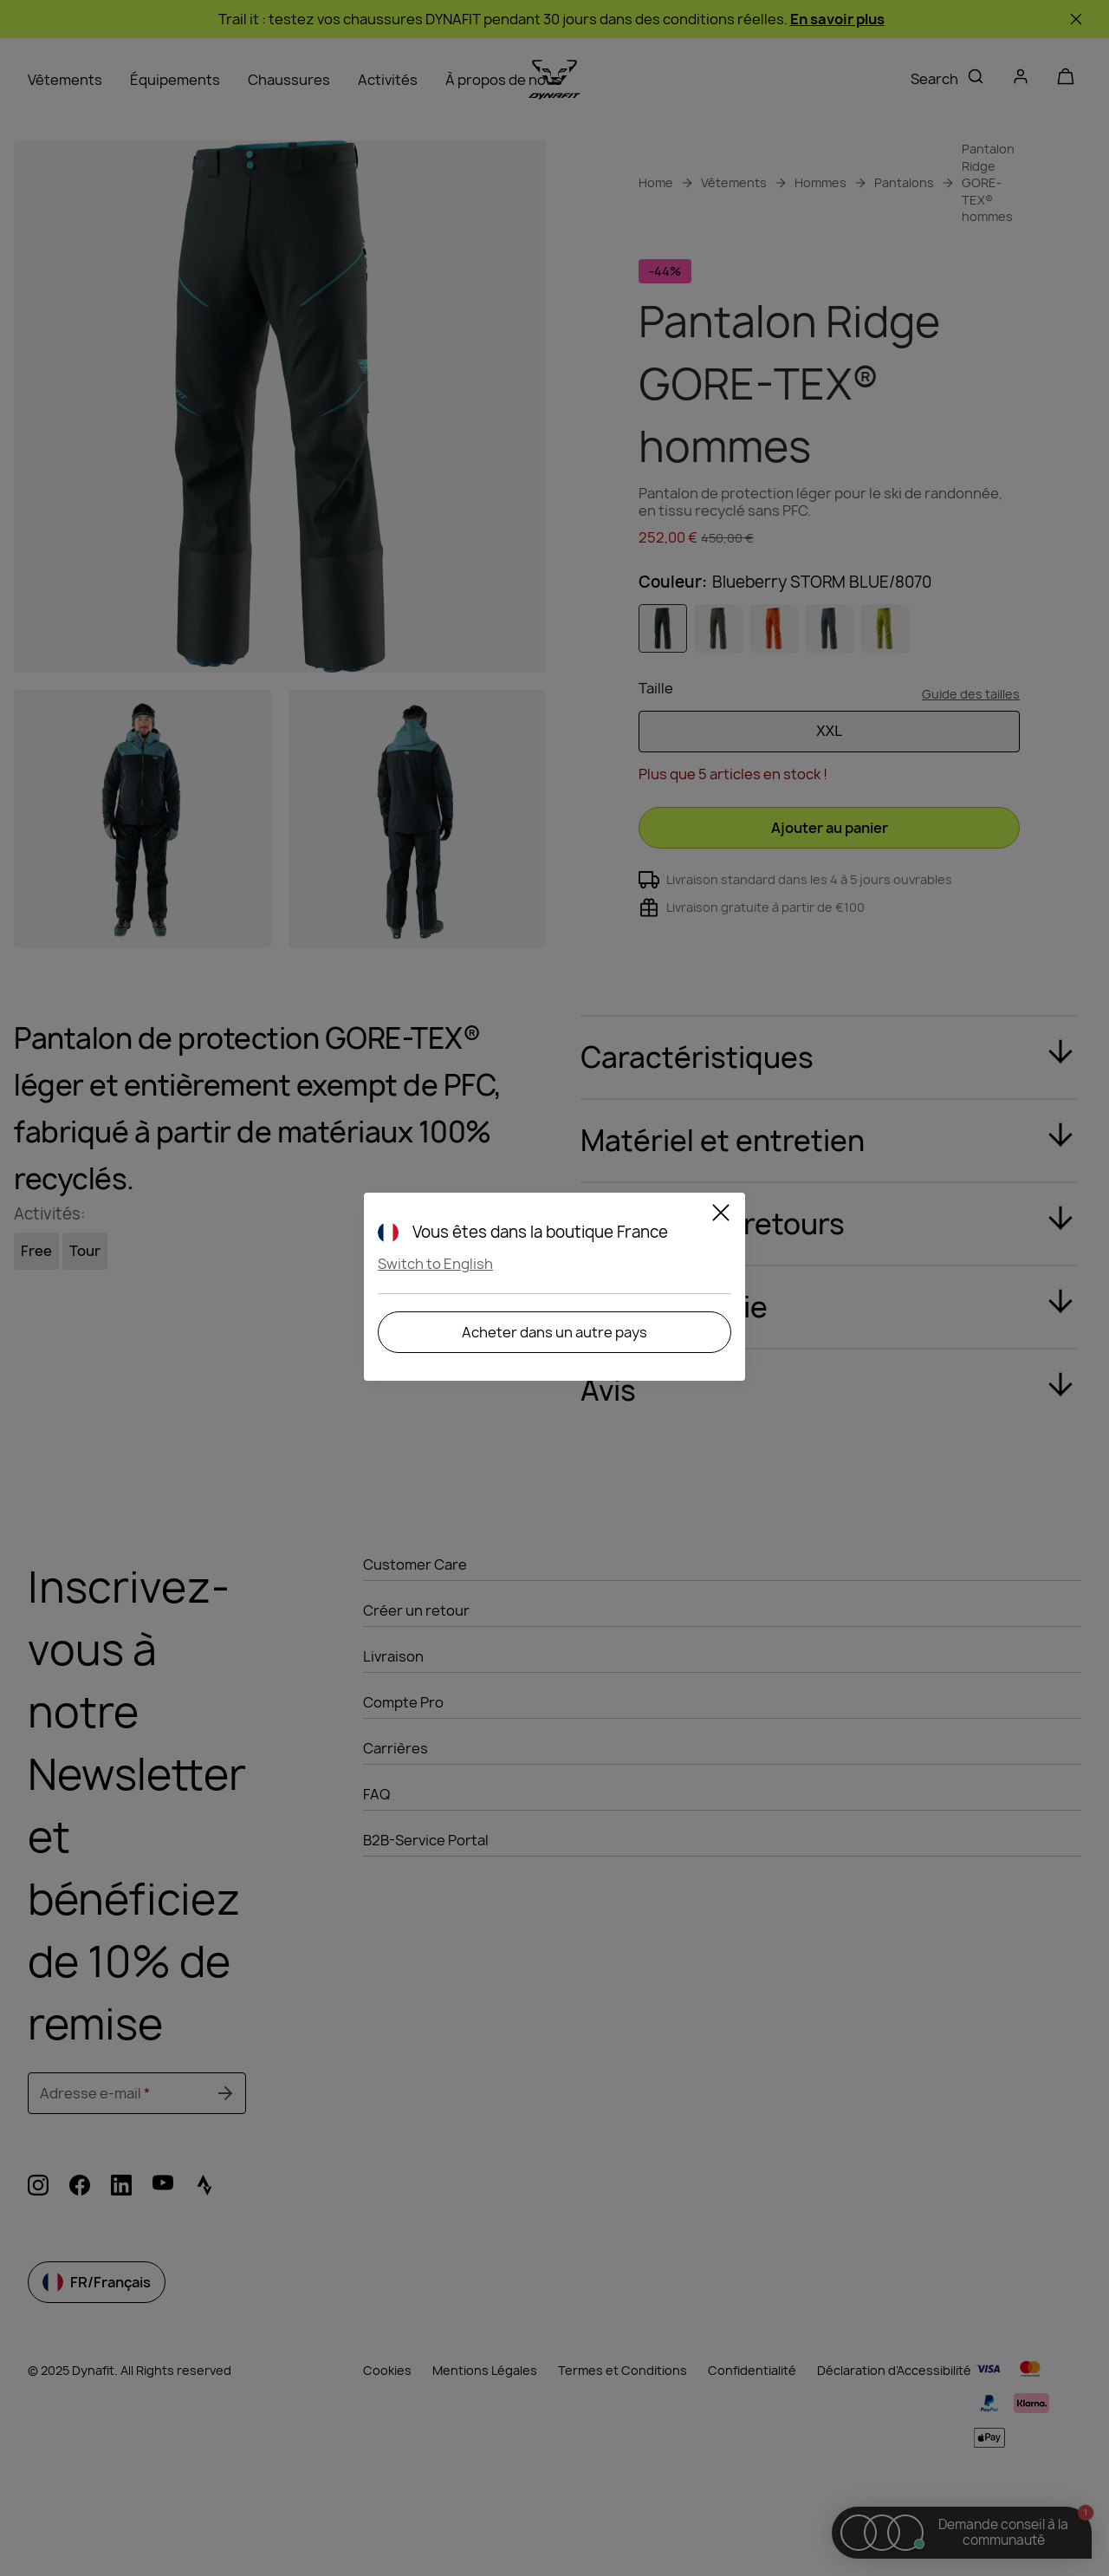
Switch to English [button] (435, 1263)
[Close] (720, 1215)
